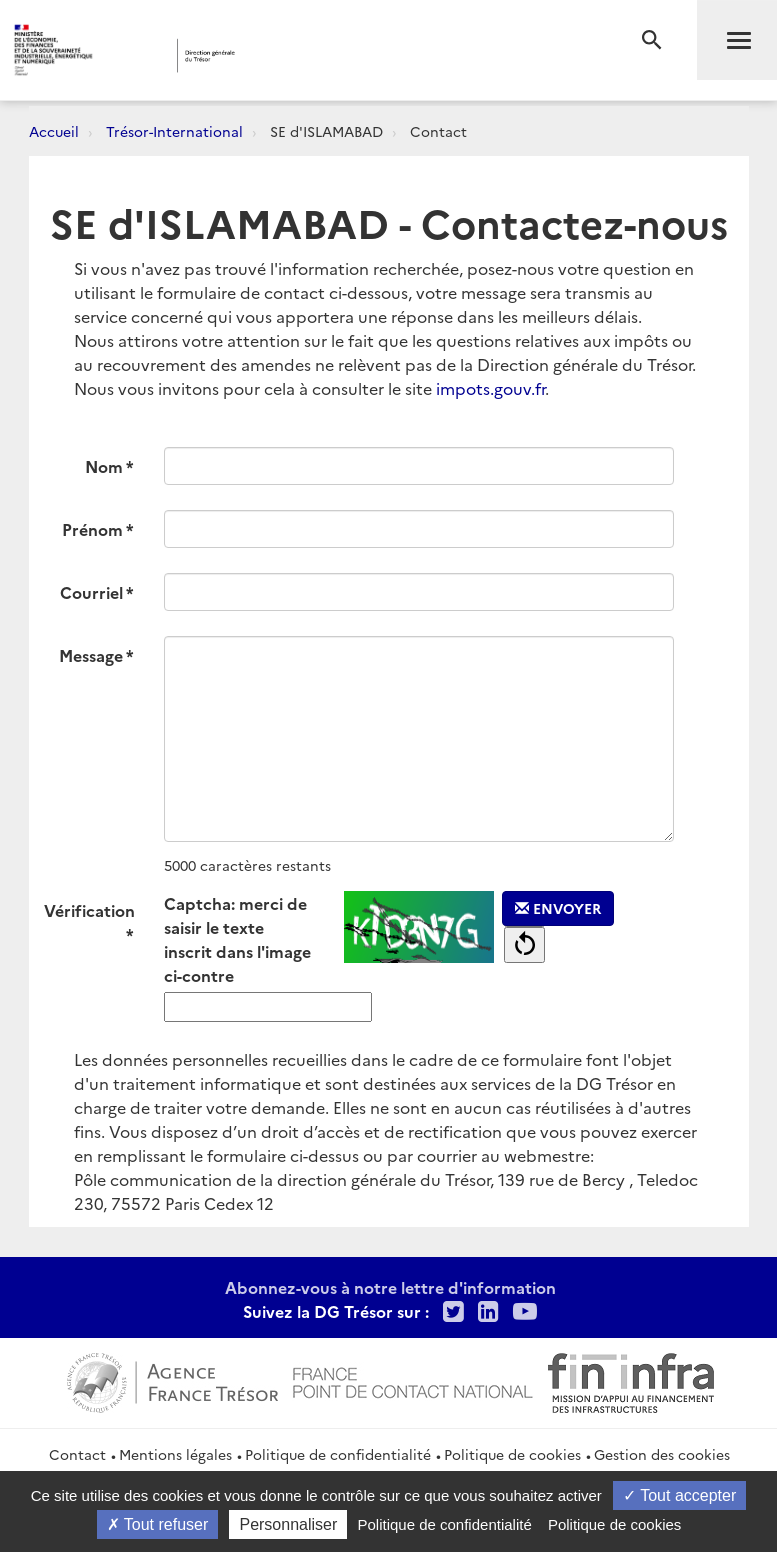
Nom (104, 466)
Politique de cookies (512, 1454)
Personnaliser (288, 1524)
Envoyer (558, 908)
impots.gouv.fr (490, 388)
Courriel (91, 592)
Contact (77, 1454)
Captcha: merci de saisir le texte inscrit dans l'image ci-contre (237, 939)
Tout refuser (158, 1524)
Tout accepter (679, 1495)
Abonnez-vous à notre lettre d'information (390, 1287)
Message (91, 655)
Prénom (92, 529)
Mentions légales (175, 1454)
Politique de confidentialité (338, 1454)
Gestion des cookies (662, 1454)
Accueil (54, 131)
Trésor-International (174, 131)
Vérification (89, 910)
